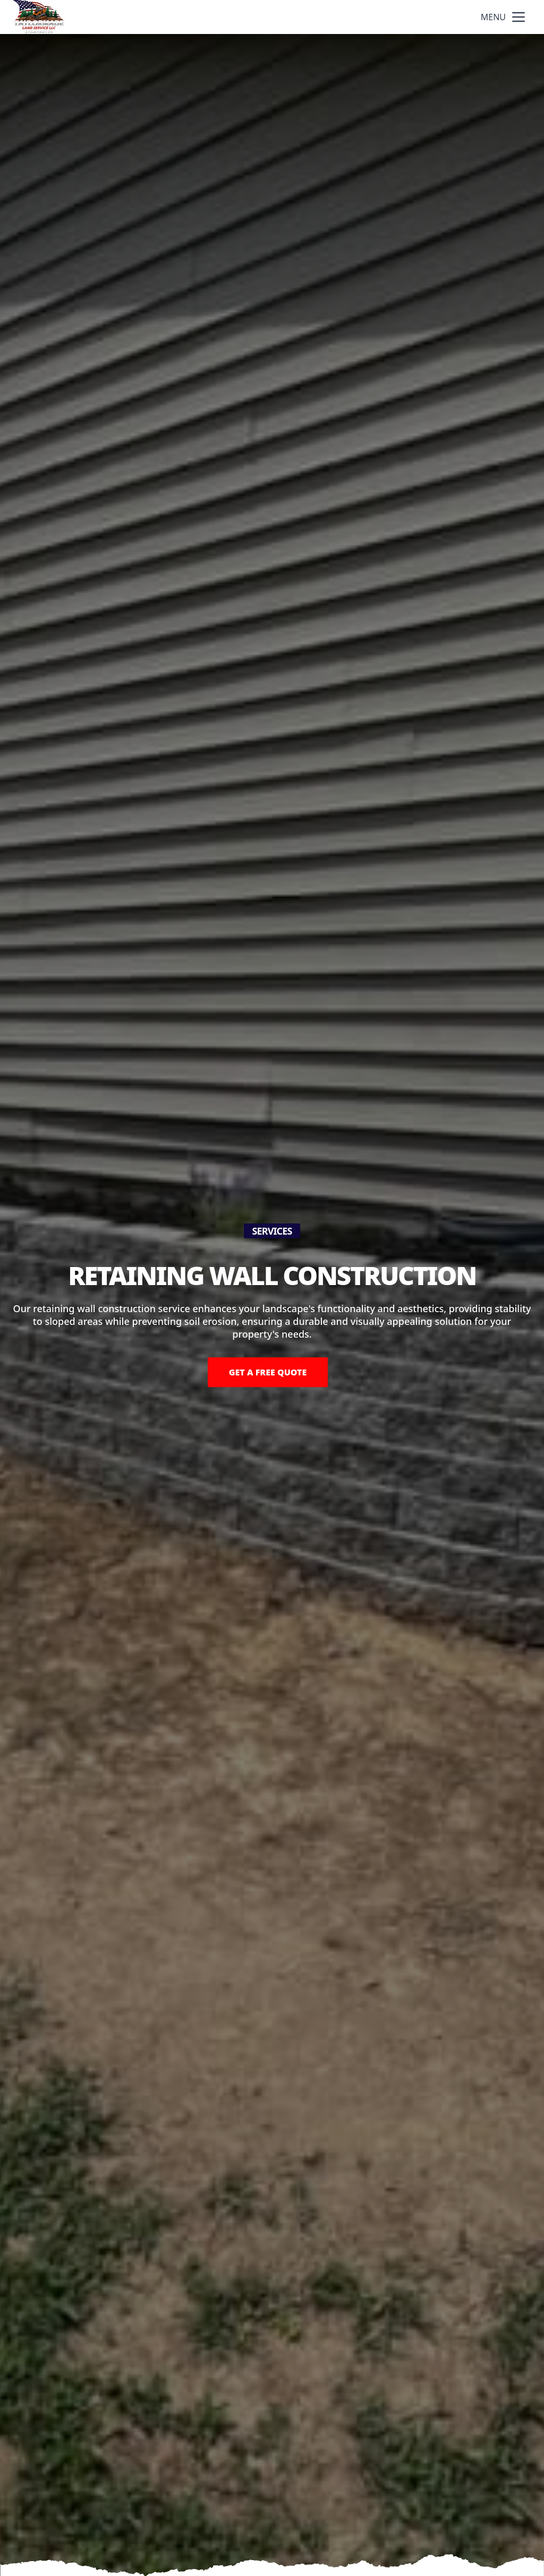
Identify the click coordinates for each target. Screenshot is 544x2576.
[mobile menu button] (518, 17)
